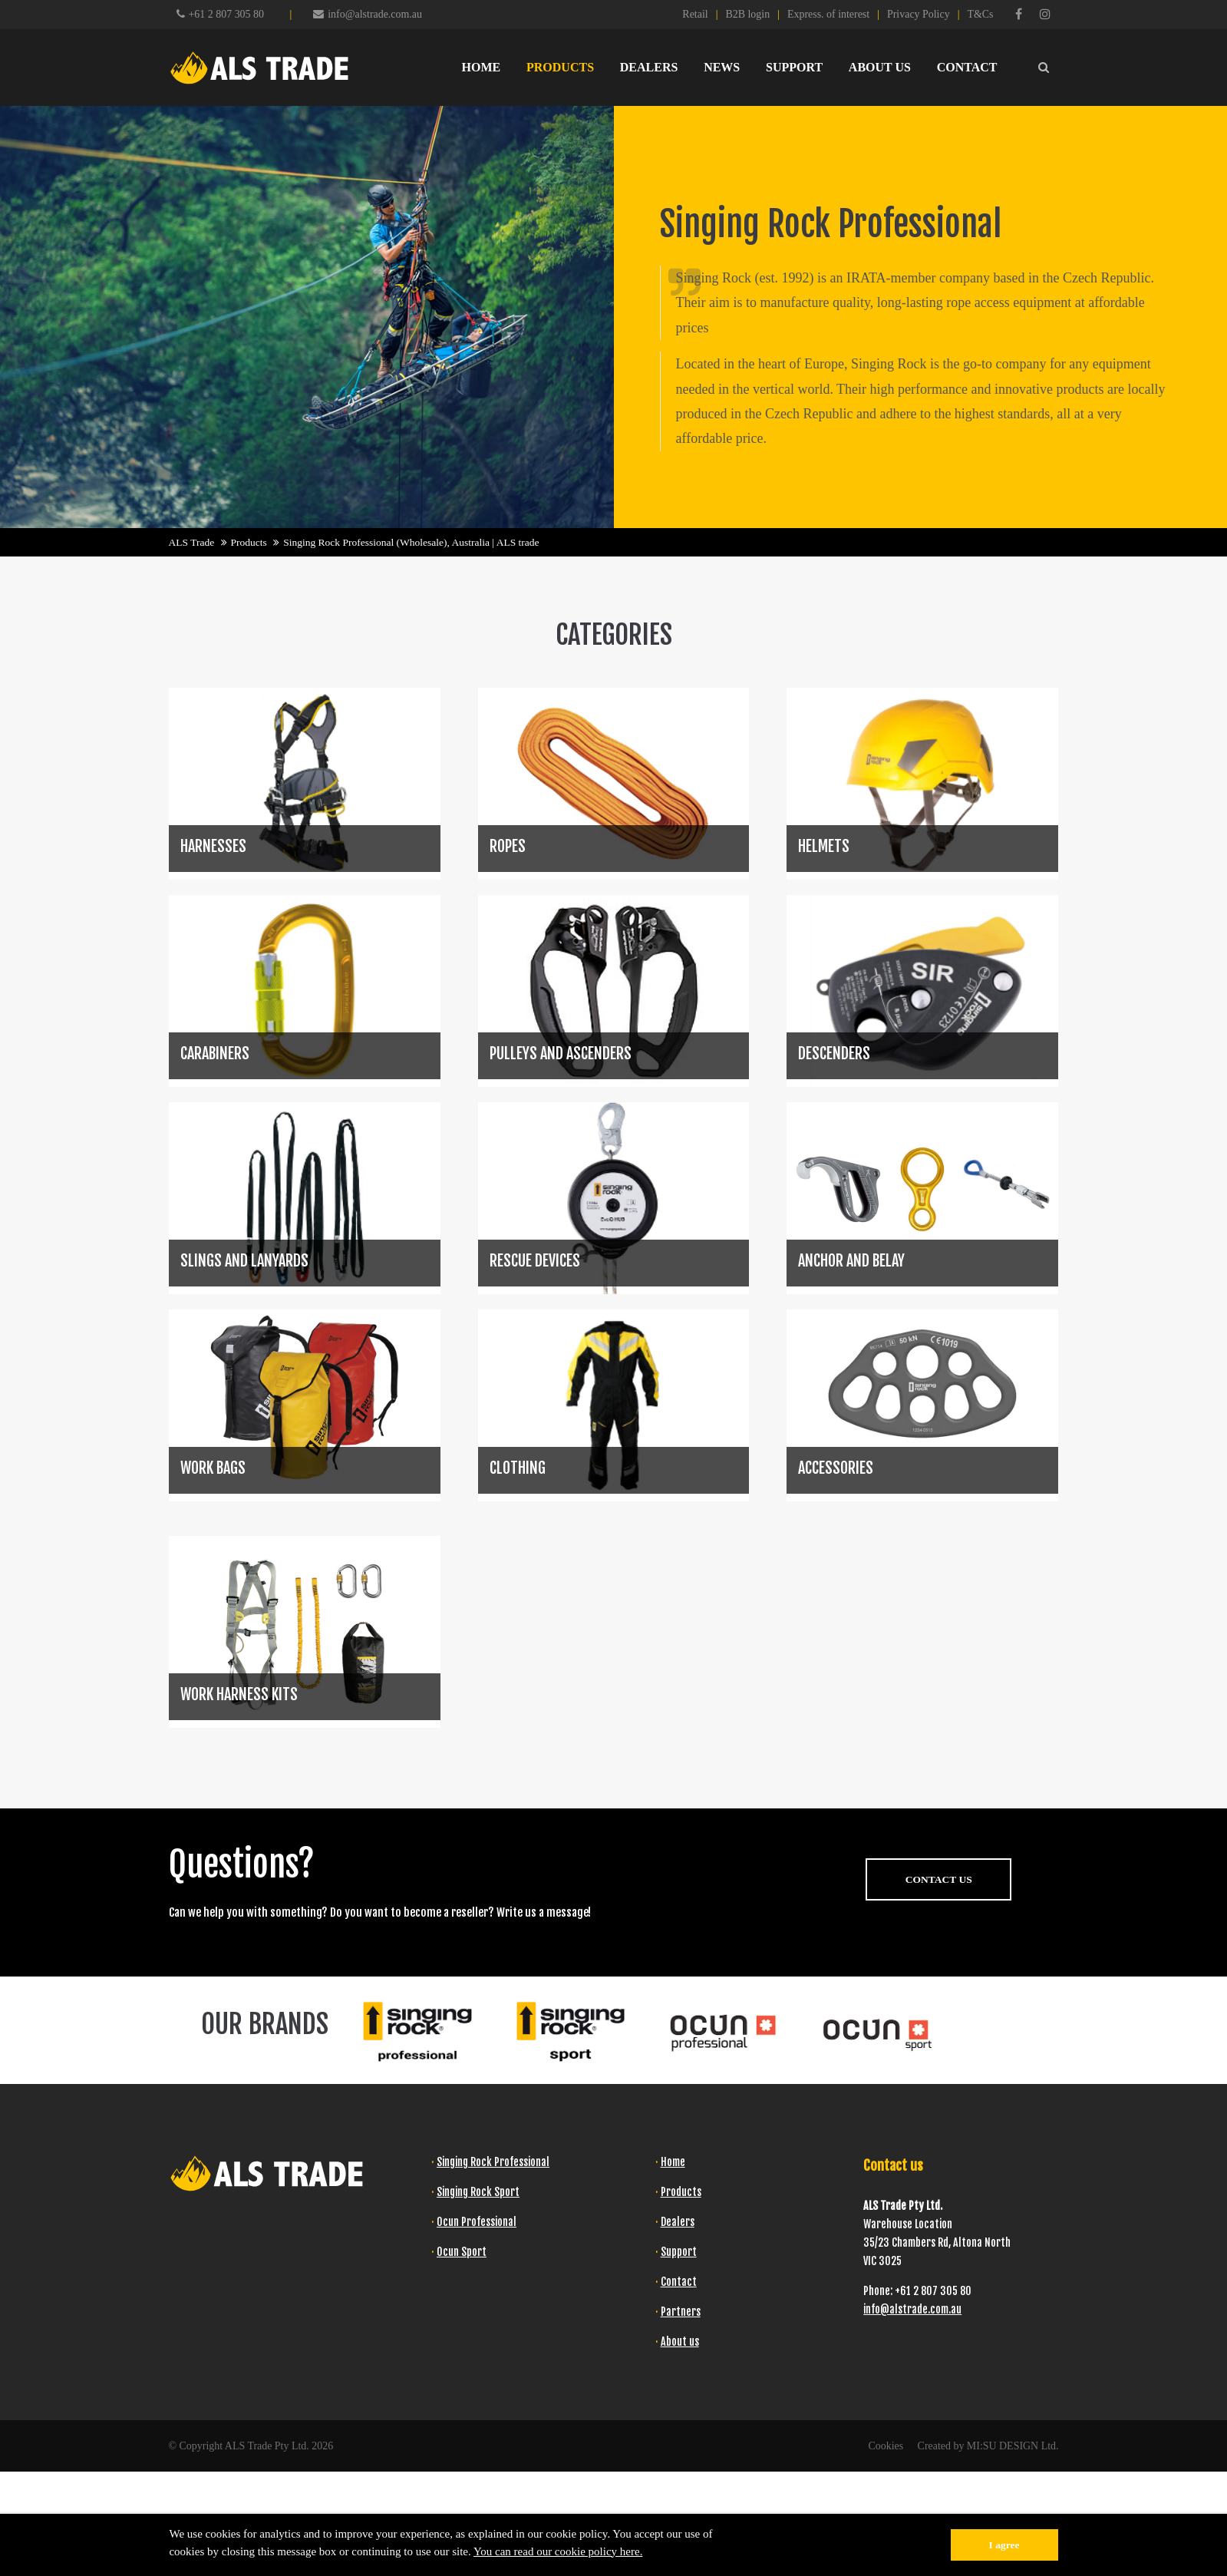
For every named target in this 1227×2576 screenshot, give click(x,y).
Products (249, 542)
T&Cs (980, 14)
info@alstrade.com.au (367, 14)
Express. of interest (828, 14)
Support (679, 2251)
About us (680, 2341)
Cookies (885, 2446)
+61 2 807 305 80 (226, 14)
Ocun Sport (462, 2251)
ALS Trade (192, 542)
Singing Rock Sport (478, 2191)
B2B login (747, 14)
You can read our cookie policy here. (558, 2551)
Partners (681, 2311)
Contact (679, 2281)
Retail (695, 14)
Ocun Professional (476, 2221)
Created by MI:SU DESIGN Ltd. (988, 2446)
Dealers (677, 2221)
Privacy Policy (918, 14)
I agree (1004, 2545)
